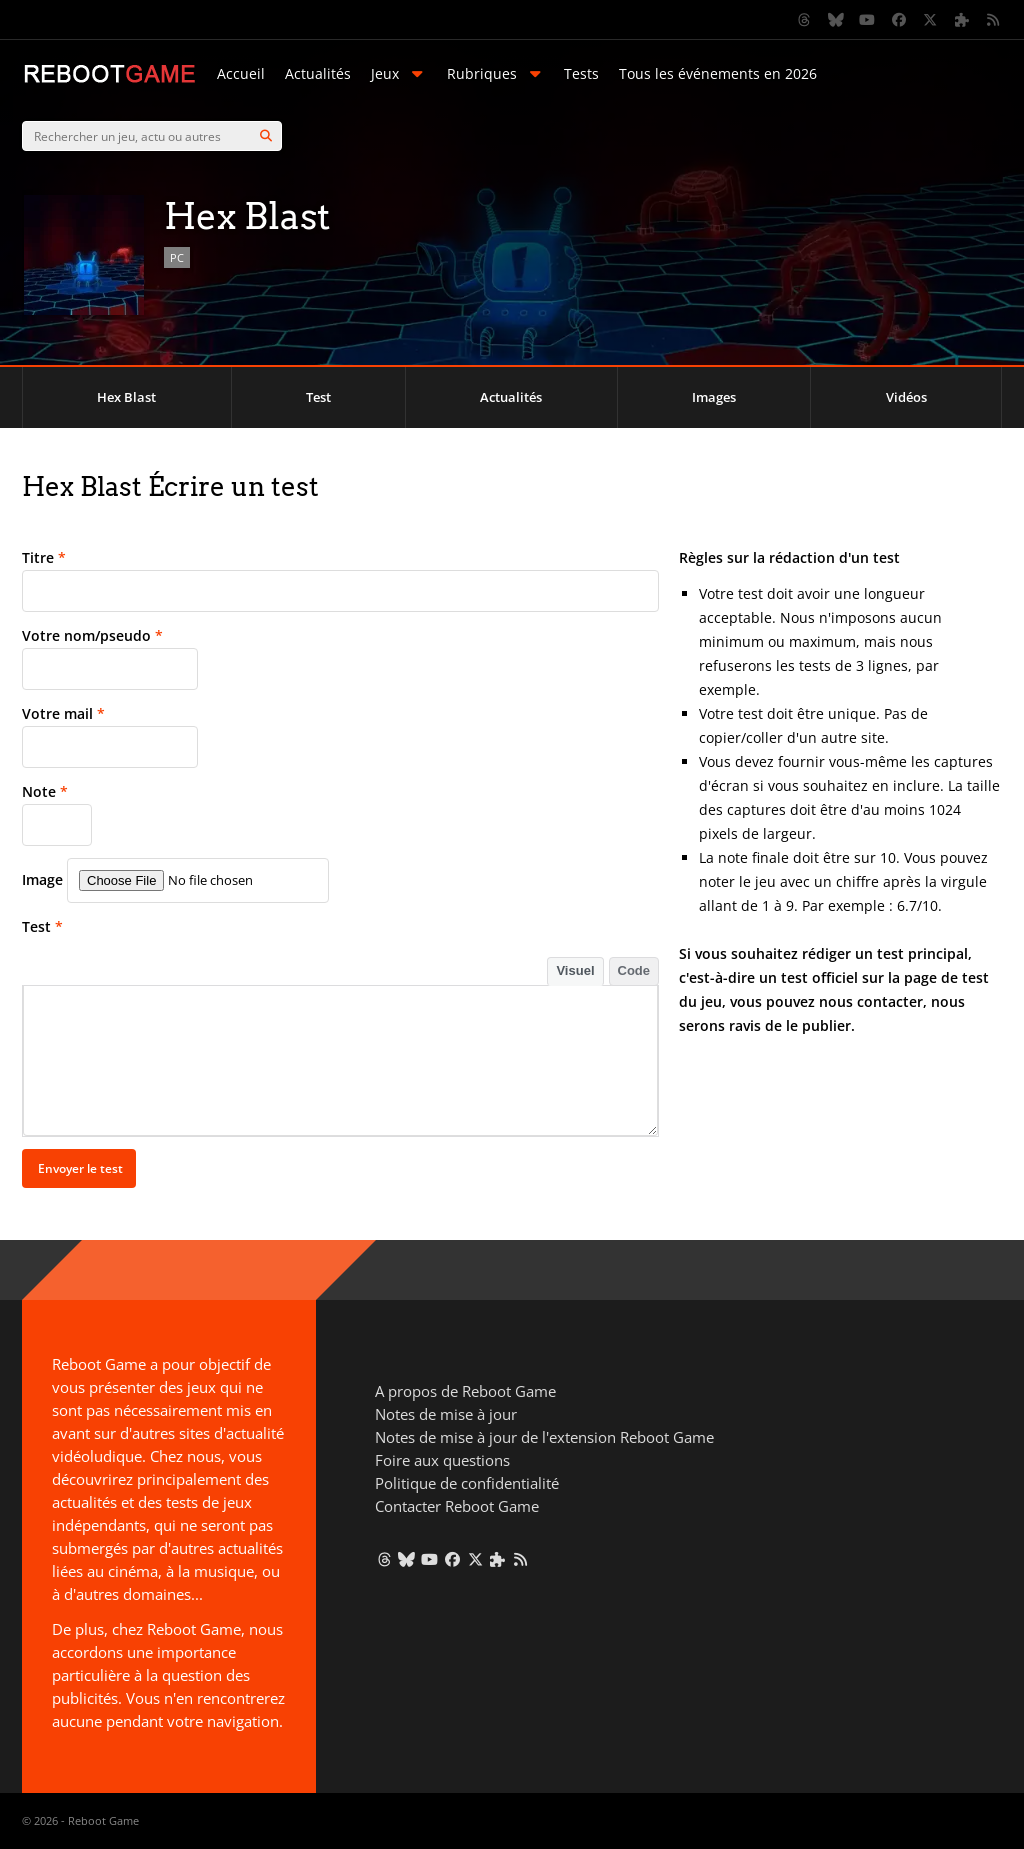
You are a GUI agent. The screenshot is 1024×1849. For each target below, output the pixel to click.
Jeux (399, 73)
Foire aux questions (442, 1460)
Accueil (241, 73)
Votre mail (63, 713)
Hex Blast (126, 397)
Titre (44, 557)
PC (177, 257)
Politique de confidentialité (467, 1483)
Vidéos (906, 397)
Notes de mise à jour (446, 1414)
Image (42, 879)
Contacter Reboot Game (457, 1506)
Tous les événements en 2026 (718, 73)
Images (714, 397)
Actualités (318, 73)
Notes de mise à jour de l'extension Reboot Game (544, 1437)
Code (634, 970)
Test (318, 397)
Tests (581, 73)
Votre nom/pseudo (92, 635)
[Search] (266, 136)
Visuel (575, 970)
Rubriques (496, 73)
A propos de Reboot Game (465, 1391)
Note (45, 791)
